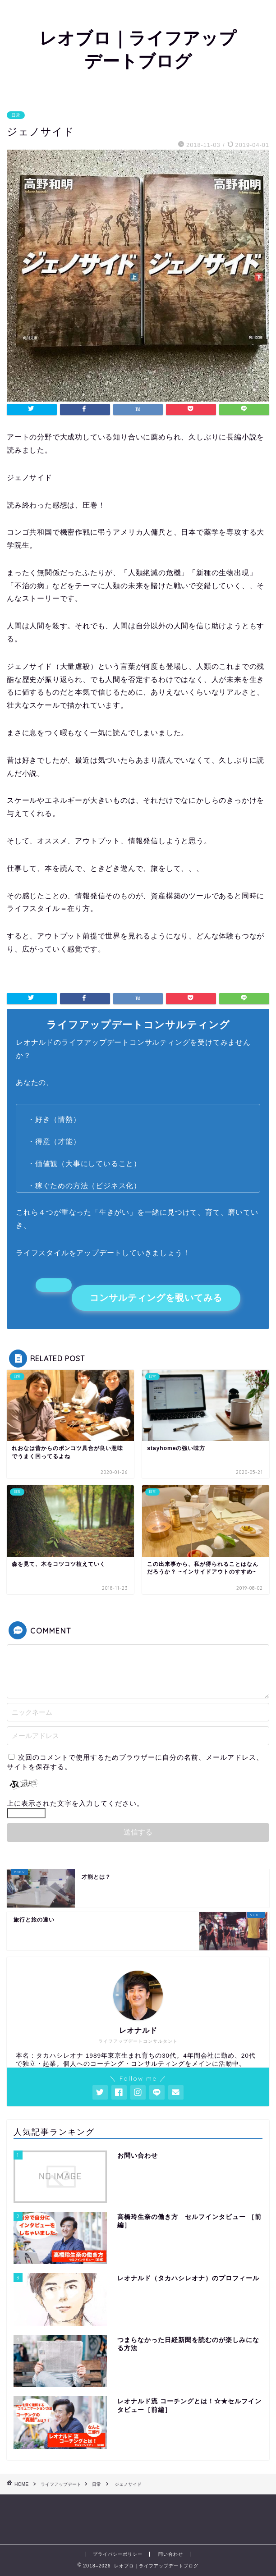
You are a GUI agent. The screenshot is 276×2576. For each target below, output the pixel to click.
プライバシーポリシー (118, 2554)
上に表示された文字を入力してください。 (75, 1803)
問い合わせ (170, 2554)
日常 (15, 115)
